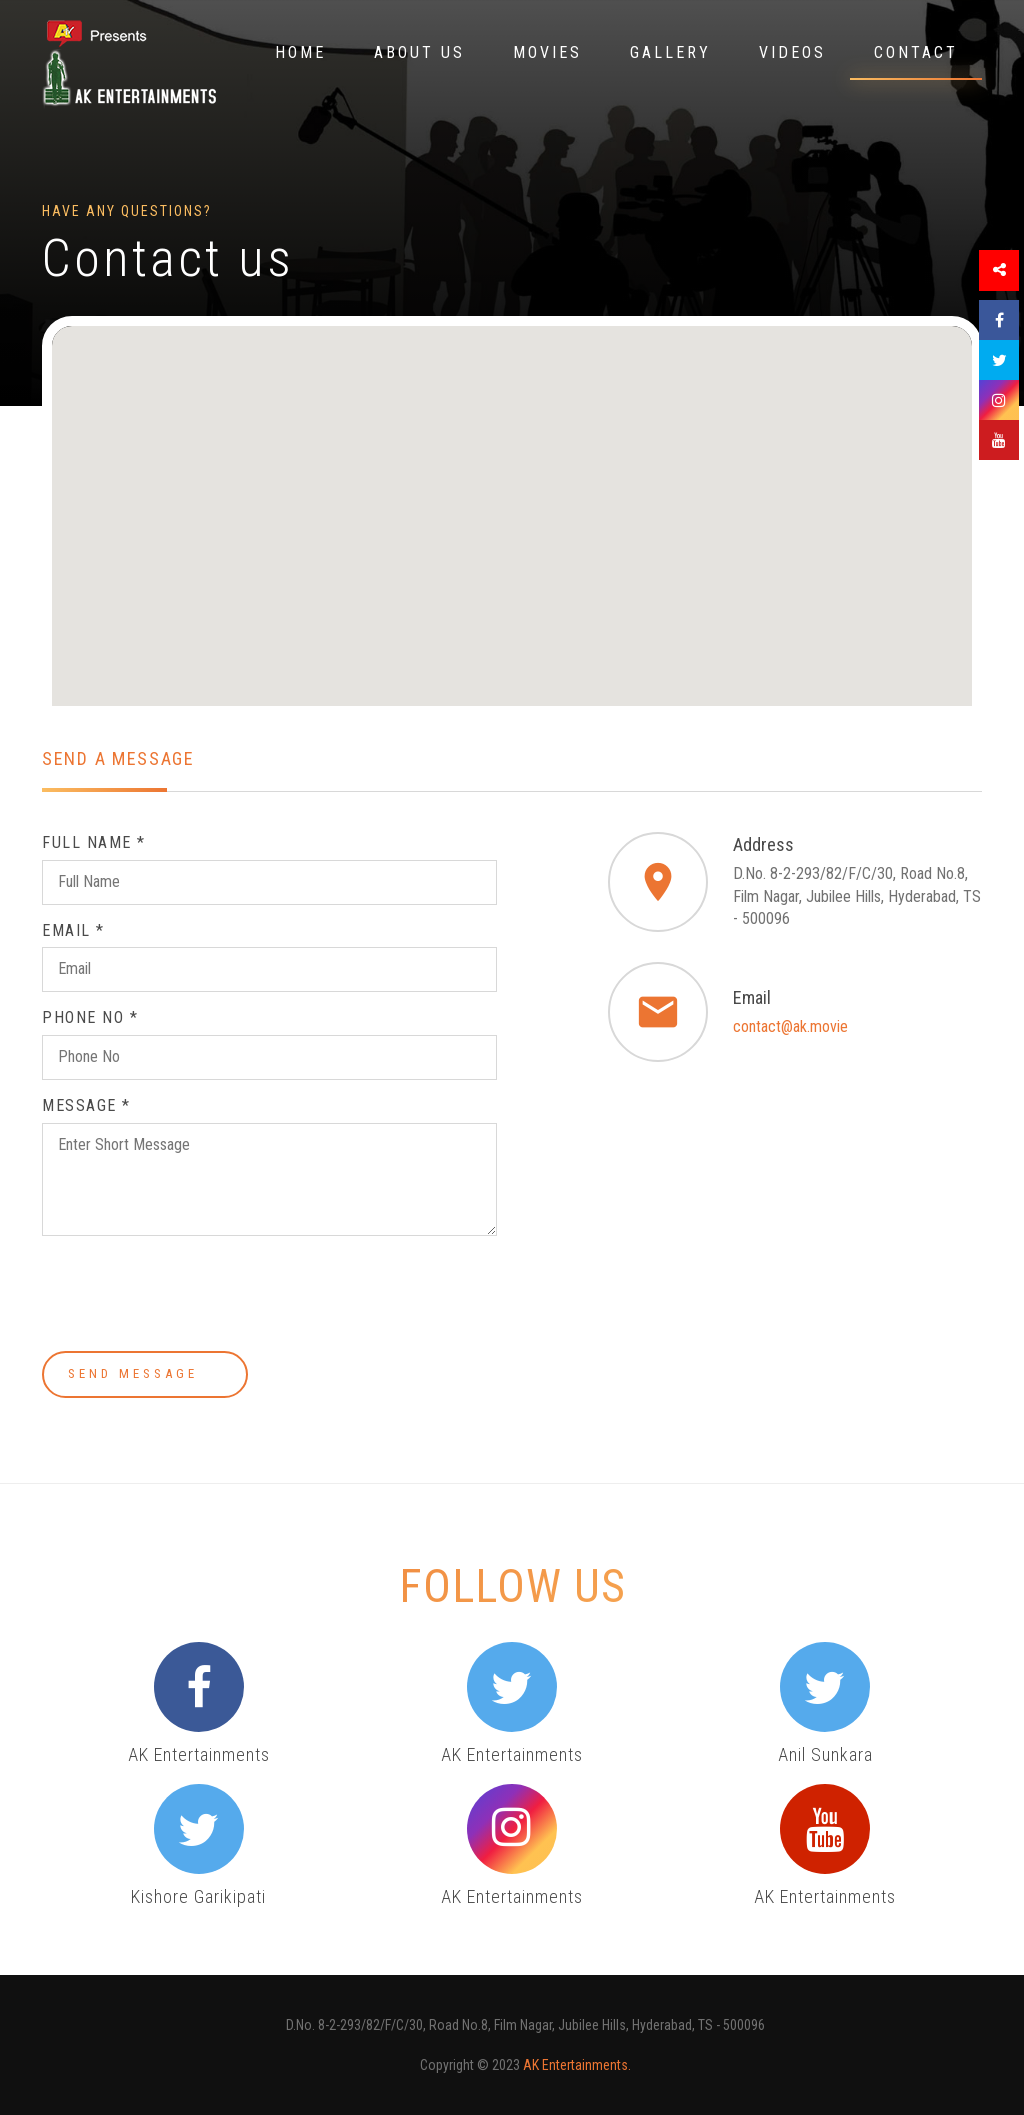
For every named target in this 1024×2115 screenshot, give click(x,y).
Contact (916, 52)
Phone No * (90, 1017)
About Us (419, 52)
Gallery (670, 52)
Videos (792, 52)
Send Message (145, 1373)
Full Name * (94, 842)
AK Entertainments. (577, 2065)
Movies (547, 52)
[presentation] (194, 1297)
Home (300, 52)
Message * (86, 1105)
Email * (73, 930)
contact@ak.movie (790, 1026)
